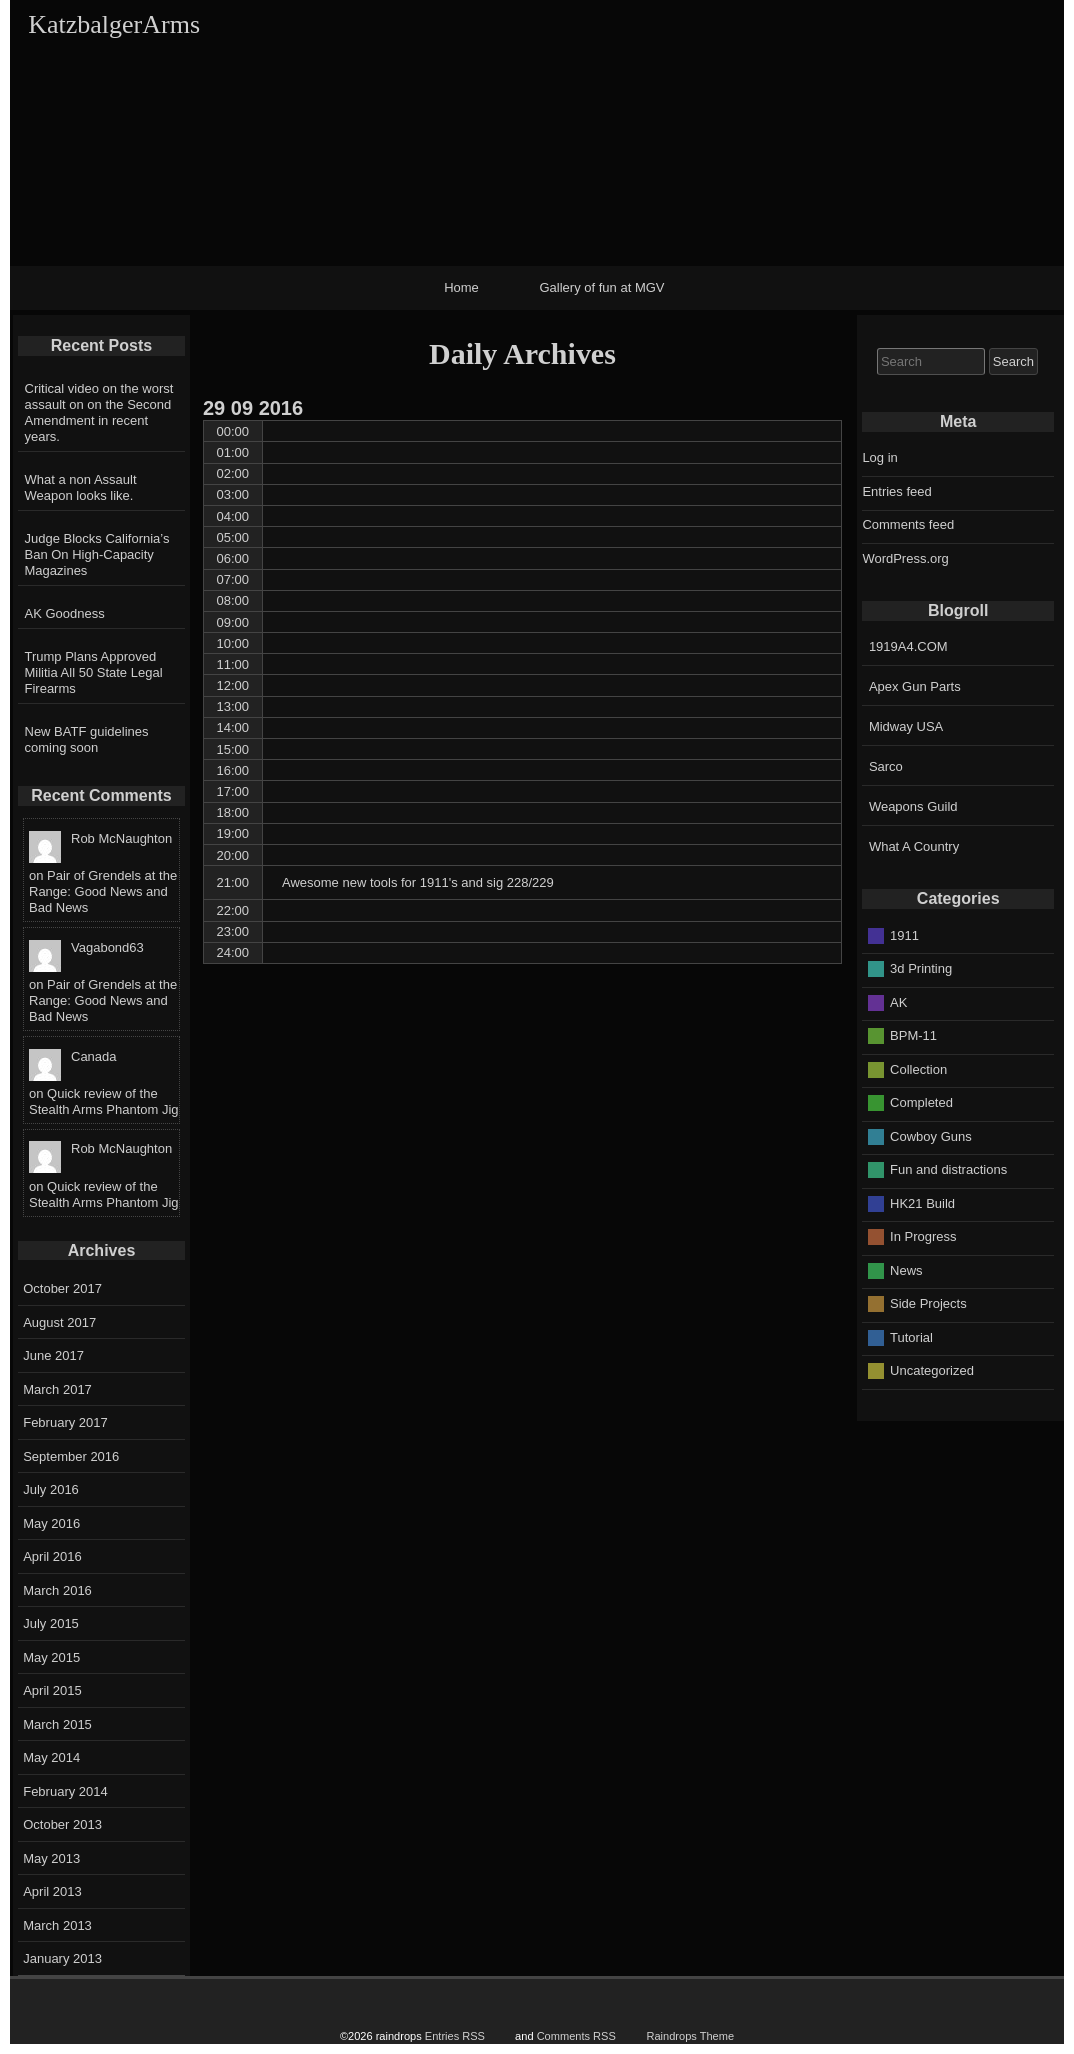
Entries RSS (455, 2036)
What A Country (914, 846)
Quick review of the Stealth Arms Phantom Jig (104, 1101)
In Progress (923, 1236)
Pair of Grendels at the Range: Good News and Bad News (103, 891)
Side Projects (928, 1303)
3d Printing (921, 968)
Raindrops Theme (690, 2036)
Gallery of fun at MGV (602, 287)
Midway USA (906, 726)
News (906, 1269)
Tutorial (911, 1336)
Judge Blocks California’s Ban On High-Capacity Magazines (97, 554)
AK (898, 1001)
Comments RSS (576, 2036)
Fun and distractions (948, 1169)
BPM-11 (913, 1035)
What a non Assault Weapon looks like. (81, 487)
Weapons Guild (913, 806)
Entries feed (896, 491)
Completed (921, 1102)
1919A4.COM (908, 646)
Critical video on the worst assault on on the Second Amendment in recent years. (99, 412)
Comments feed (908, 524)
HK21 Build (922, 1202)
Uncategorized (932, 1370)
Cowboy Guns (931, 1135)
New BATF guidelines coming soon (87, 739)
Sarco (886, 766)
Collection (918, 1068)
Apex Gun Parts (915, 686)
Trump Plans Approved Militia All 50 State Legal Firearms (94, 672)
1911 (904, 934)
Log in (879, 457)
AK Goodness (65, 613)
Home (461, 287)
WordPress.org (905, 558)
